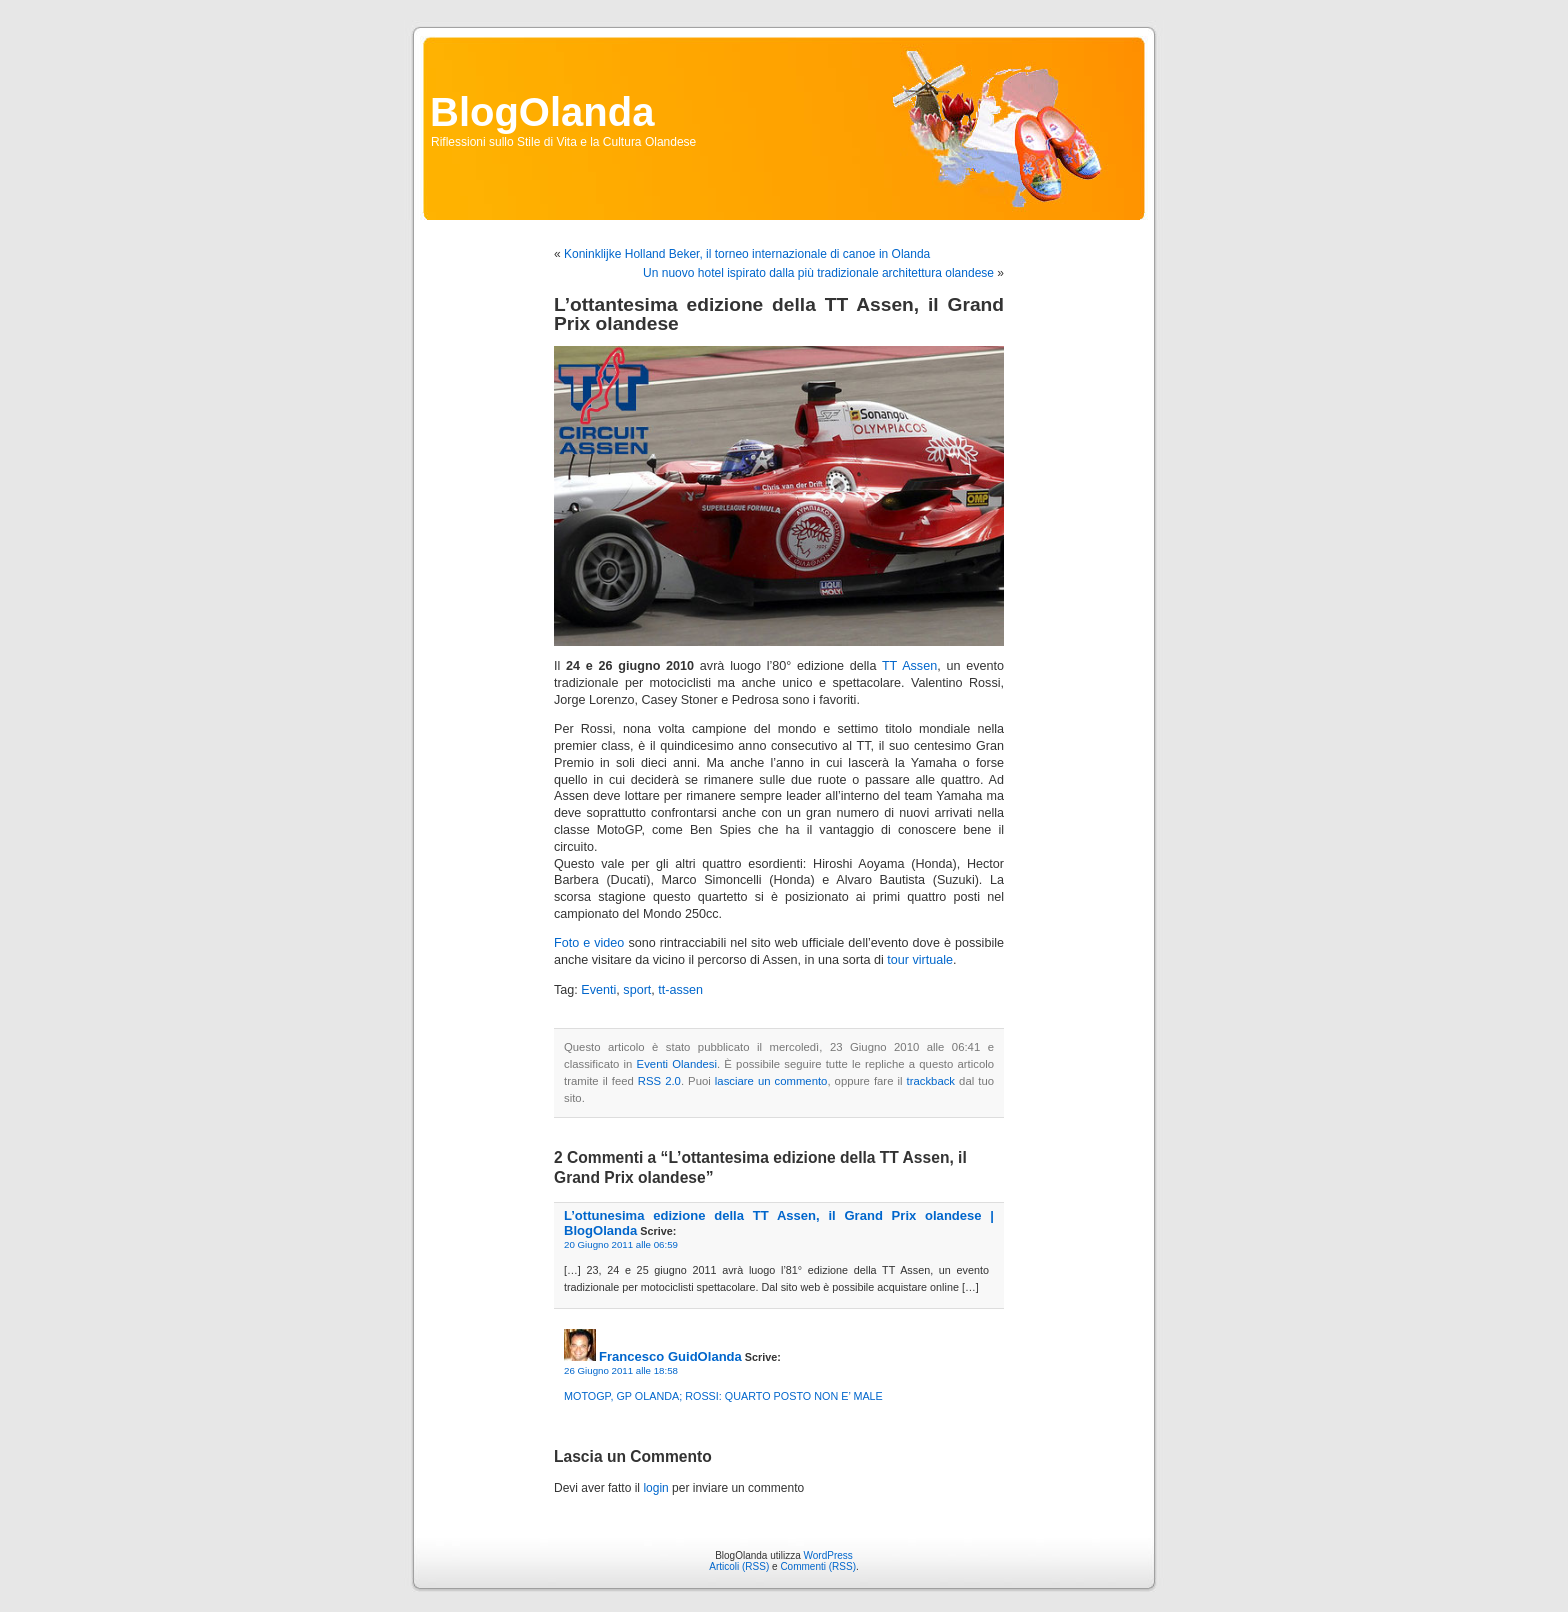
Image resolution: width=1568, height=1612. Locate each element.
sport (637, 990)
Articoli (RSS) (739, 1566)
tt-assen (680, 990)
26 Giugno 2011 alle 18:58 (621, 1370)
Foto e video (589, 943)
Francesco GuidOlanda (670, 1356)
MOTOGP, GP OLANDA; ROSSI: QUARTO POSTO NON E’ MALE (723, 1396)
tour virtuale (920, 960)
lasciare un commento (771, 1081)
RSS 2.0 (659, 1081)
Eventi (598, 990)
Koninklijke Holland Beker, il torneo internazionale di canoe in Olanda (747, 254)
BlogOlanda (542, 112)
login (655, 1488)
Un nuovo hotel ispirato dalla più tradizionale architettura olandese (818, 273)
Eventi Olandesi (677, 1064)
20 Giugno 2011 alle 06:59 (621, 1244)
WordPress (828, 1555)
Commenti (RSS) (818, 1566)
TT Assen (909, 666)
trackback (931, 1081)
